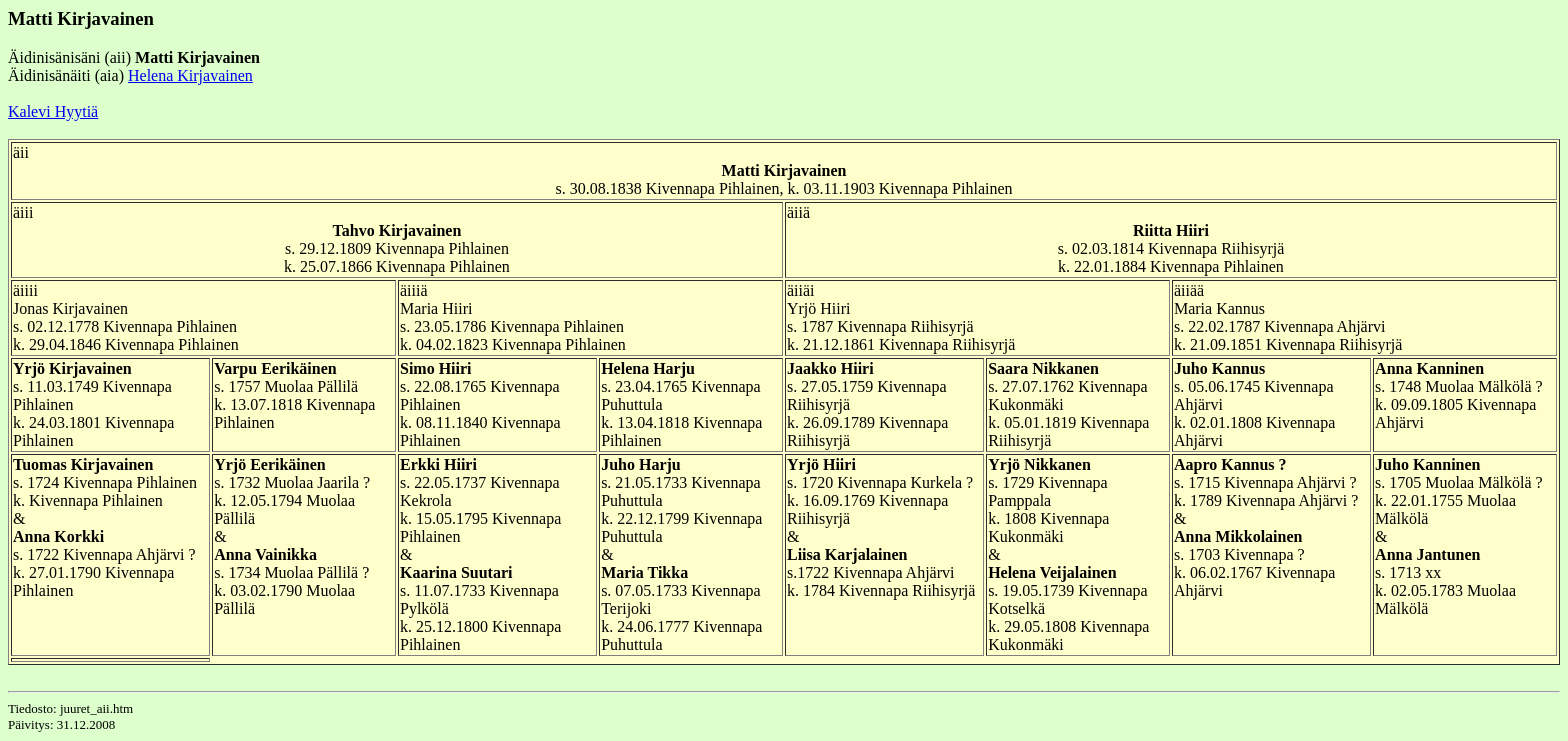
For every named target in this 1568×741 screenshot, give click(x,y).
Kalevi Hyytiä (53, 111)
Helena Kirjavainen (190, 75)
